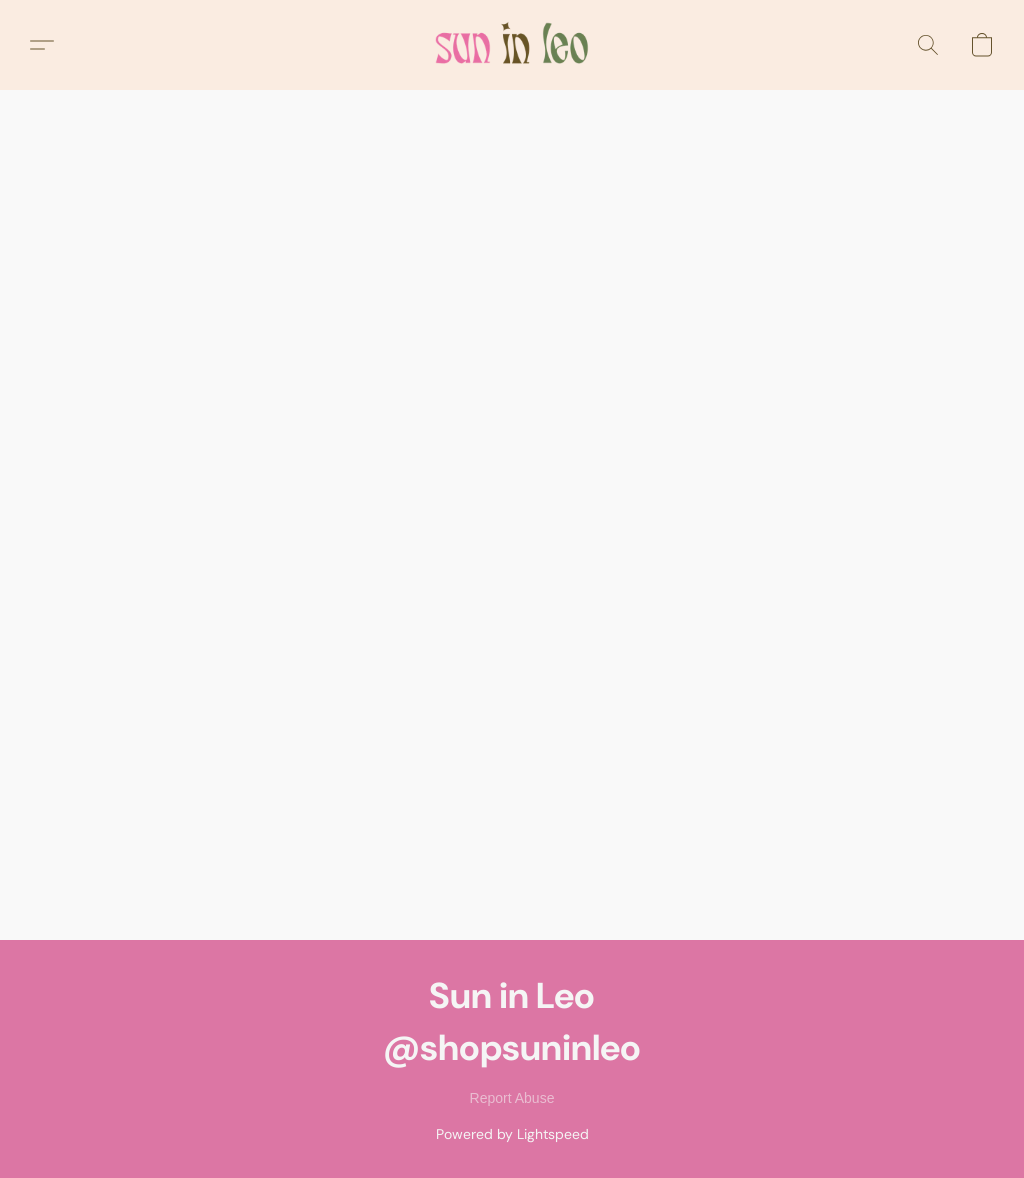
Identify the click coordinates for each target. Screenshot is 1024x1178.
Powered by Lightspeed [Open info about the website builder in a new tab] (512, 1134)
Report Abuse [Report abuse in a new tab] (512, 1098)
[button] (512, 45)
